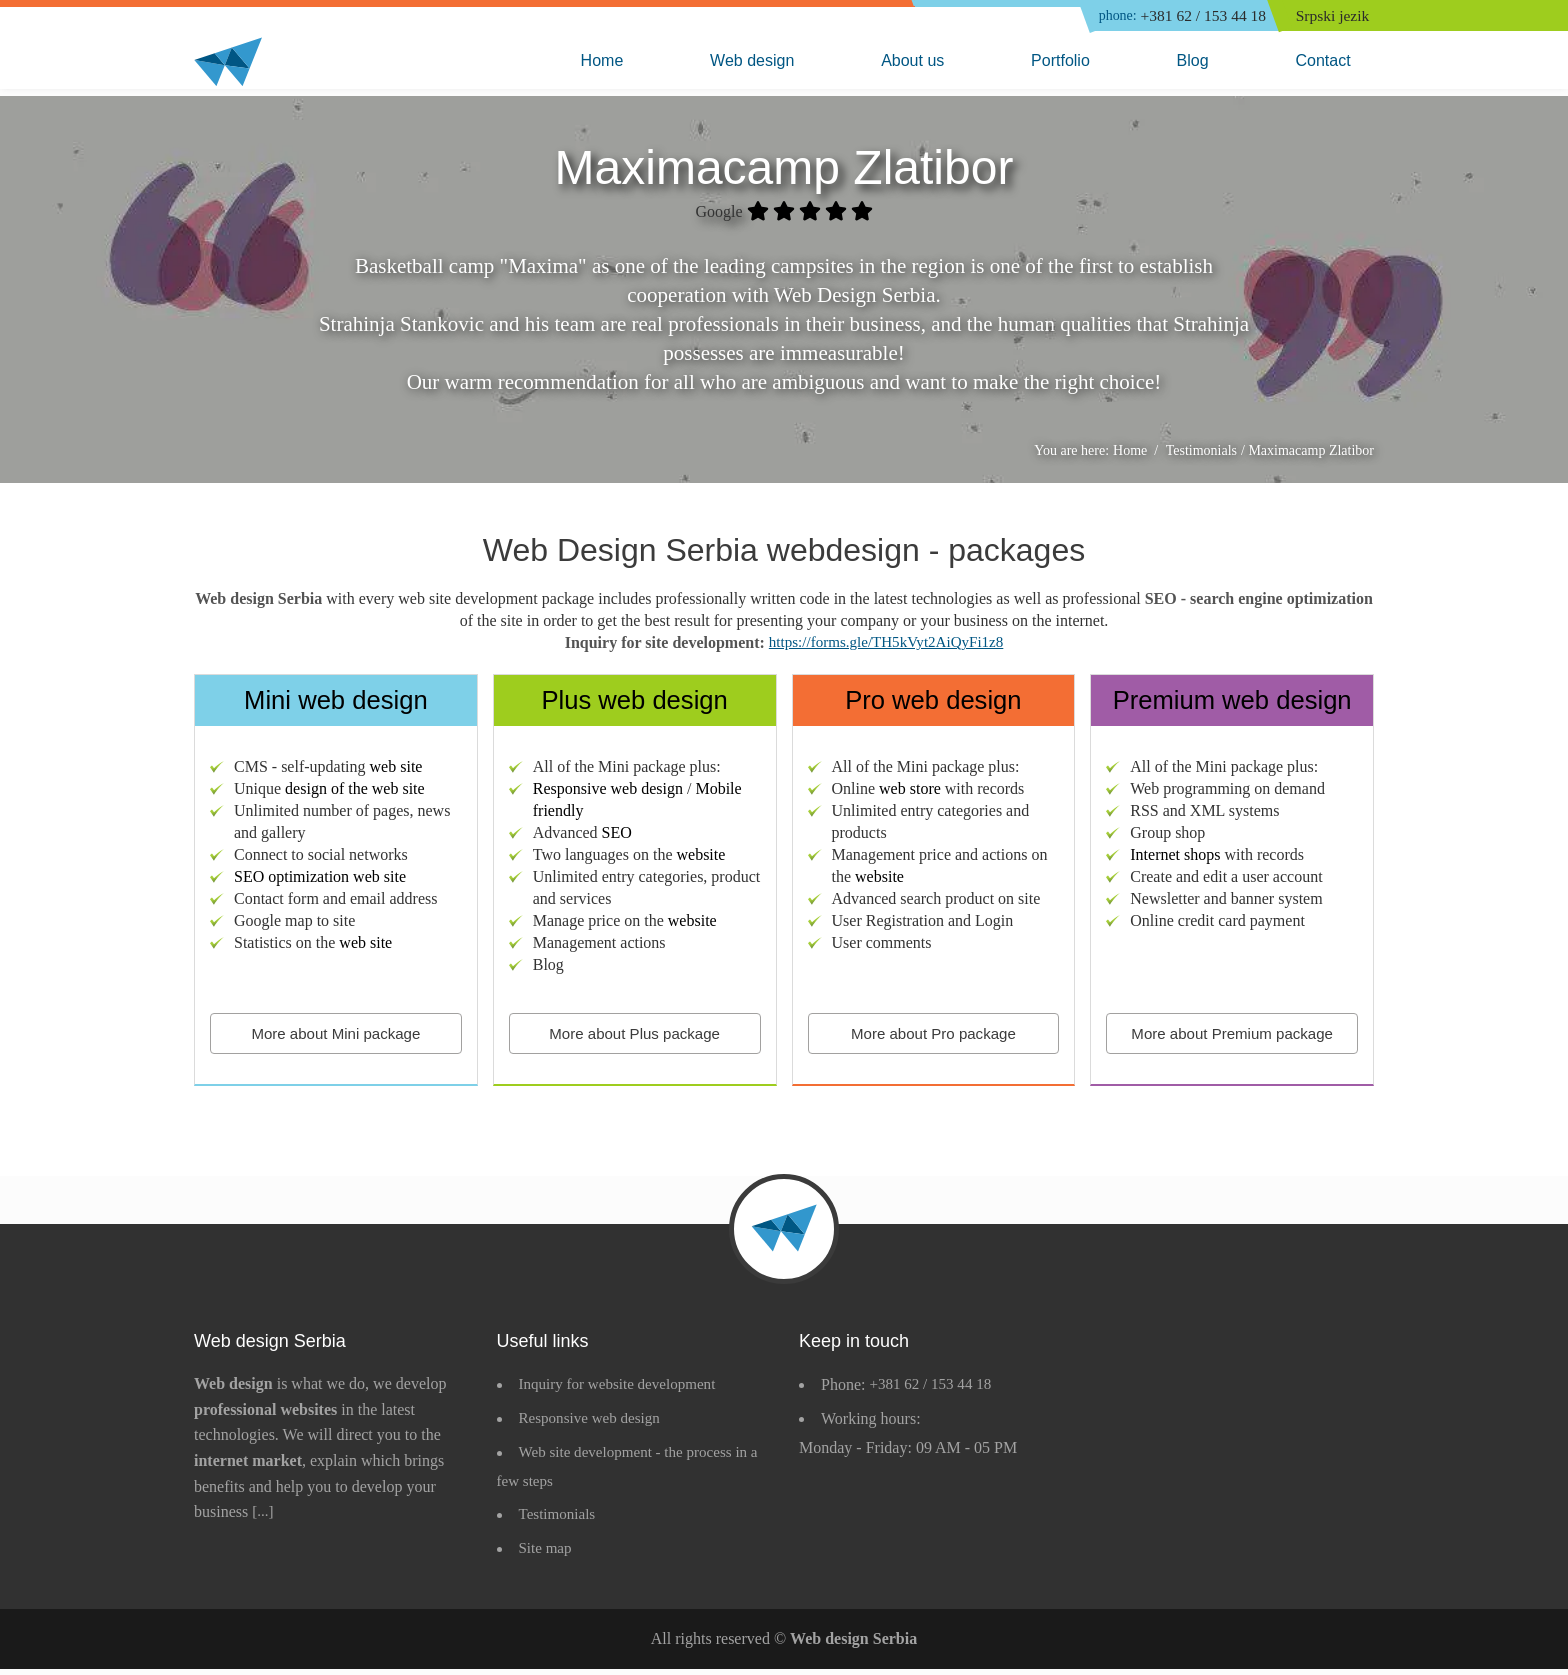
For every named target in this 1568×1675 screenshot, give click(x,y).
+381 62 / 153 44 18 (1174, 17)
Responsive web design (594, 1424)
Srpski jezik (1336, 16)
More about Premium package (1232, 1037)
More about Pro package (933, 1037)
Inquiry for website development (623, 1390)
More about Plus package (634, 1037)
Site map (547, 1554)
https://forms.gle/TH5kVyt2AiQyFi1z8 (885, 646)
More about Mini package (336, 1037)
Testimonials (560, 1521)
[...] (263, 1517)
